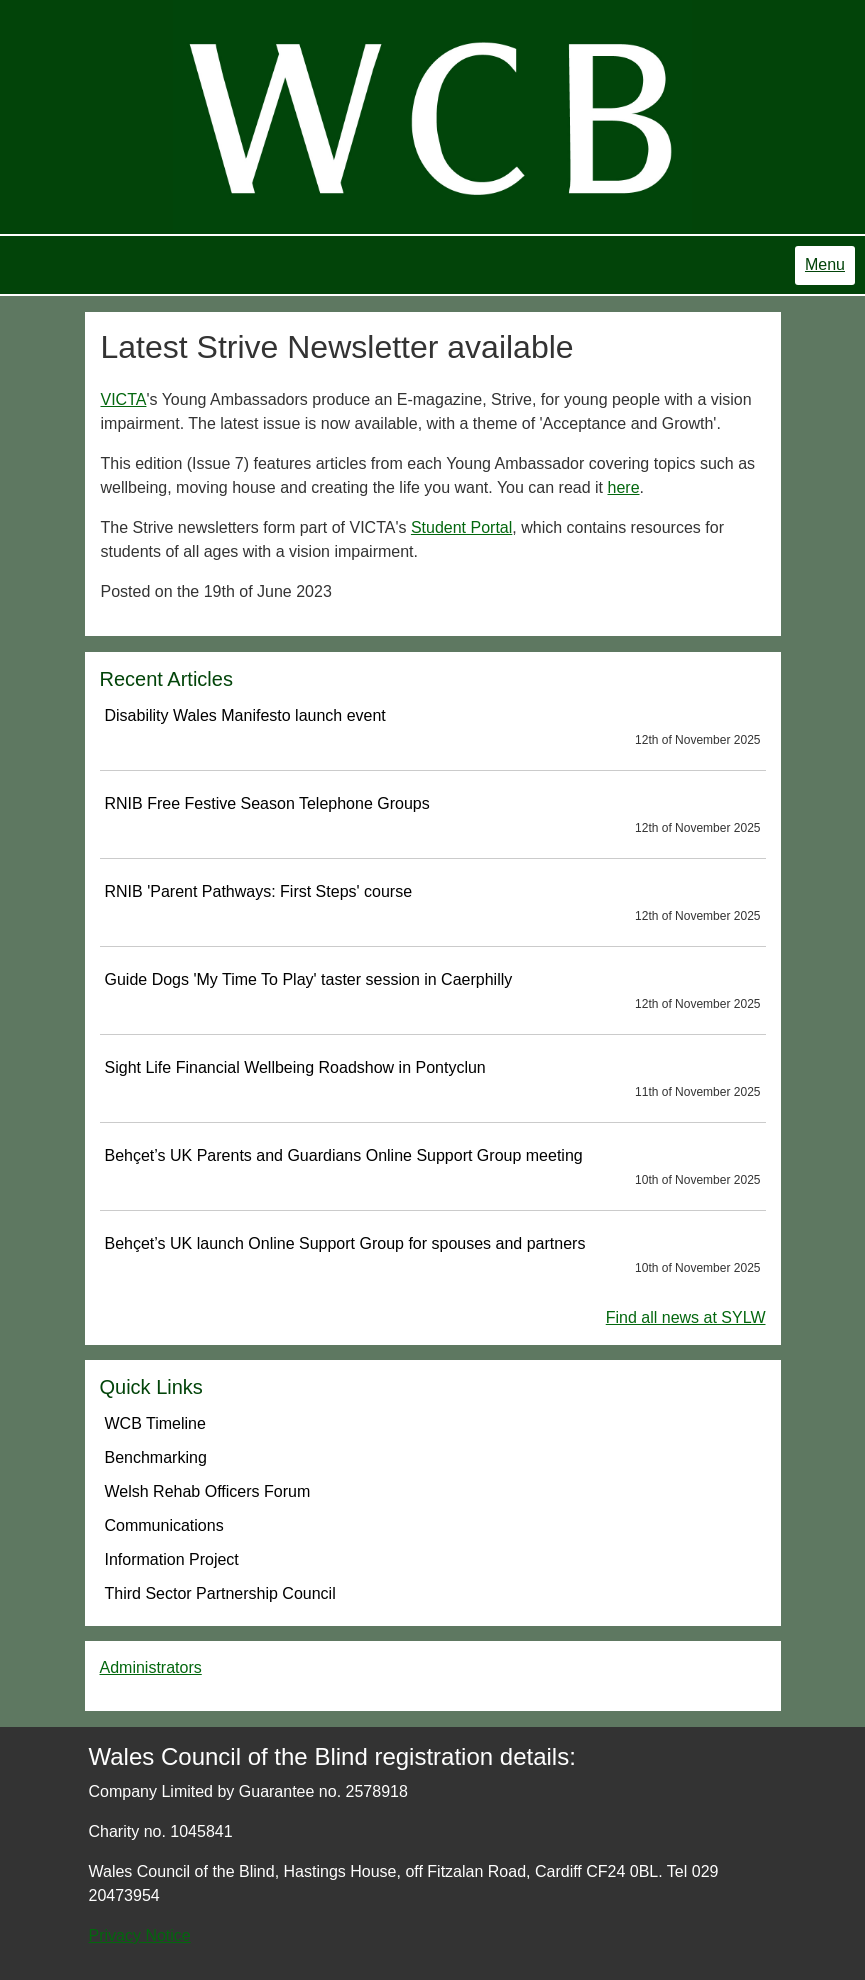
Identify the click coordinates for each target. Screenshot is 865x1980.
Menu (825, 264)
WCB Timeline (155, 1423)
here (624, 487)
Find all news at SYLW (686, 1317)
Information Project (172, 1559)
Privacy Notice (140, 1935)
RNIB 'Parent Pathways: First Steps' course (433, 904)
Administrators (151, 1667)
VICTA (124, 399)
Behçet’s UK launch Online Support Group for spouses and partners (433, 1256)
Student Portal (461, 527)
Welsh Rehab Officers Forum (208, 1491)
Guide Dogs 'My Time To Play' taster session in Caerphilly (433, 992)
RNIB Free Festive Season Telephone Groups (433, 816)
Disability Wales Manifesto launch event (433, 728)
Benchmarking (156, 1457)
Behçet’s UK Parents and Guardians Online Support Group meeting (433, 1168)
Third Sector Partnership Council (220, 1593)
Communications (164, 1525)
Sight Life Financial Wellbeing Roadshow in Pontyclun (433, 1080)
